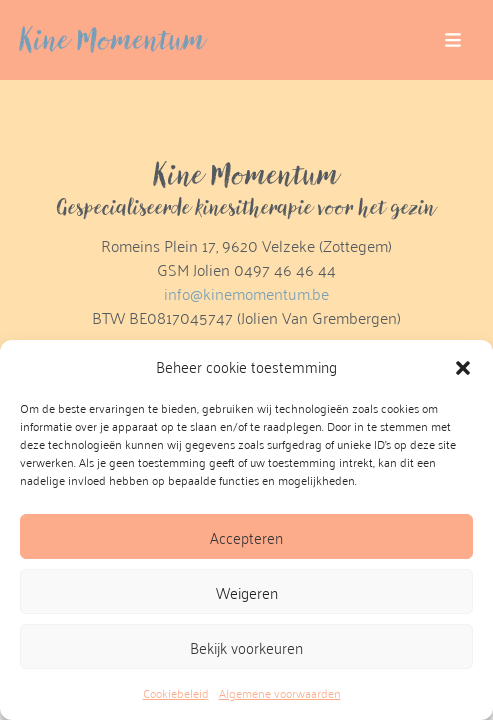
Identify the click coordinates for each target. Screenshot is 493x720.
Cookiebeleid (176, 693)
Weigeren (247, 592)
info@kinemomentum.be (246, 293)
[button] (463, 367)
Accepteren (246, 537)
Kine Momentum (113, 40)
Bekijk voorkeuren (246, 647)
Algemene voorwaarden (280, 693)
